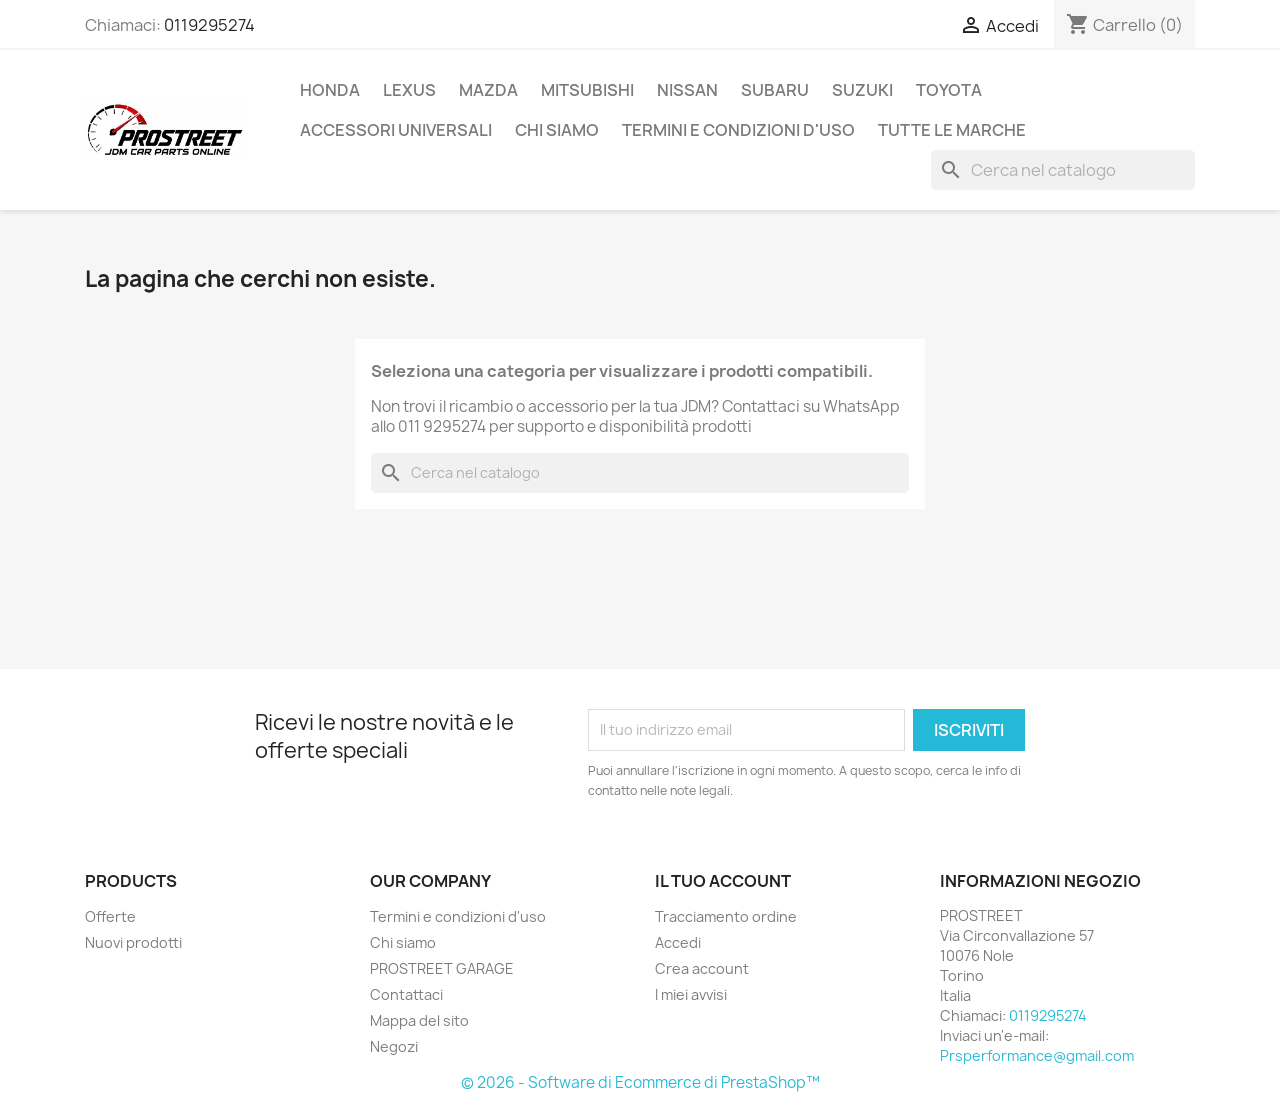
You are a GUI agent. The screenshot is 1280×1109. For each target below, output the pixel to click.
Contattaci (406, 994)
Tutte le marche (952, 130)
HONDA (330, 90)
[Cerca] (1063, 170)
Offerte (110, 916)
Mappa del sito (419, 1020)
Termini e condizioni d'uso (738, 130)
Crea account (702, 968)
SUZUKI (862, 90)
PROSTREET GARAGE (442, 968)
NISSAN (687, 90)
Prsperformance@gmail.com (1037, 1055)
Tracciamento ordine (726, 916)
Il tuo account (723, 881)
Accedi (678, 942)
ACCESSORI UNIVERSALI (396, 130)
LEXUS (409, 90)
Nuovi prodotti (133, 942)
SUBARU (775, 90)
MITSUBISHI (587, 90)
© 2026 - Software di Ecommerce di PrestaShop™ (640, 1082)
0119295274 (209, 25)
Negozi (394, 1046)
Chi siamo (557, 130)
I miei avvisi (691, 994)
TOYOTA (949, 90)
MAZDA (488, 90)
